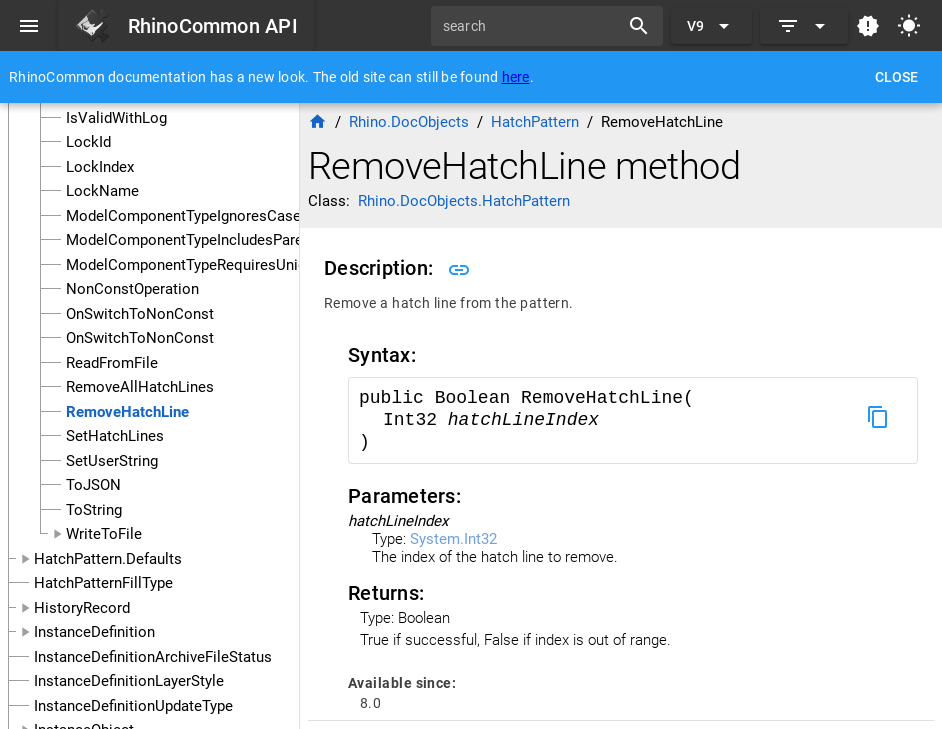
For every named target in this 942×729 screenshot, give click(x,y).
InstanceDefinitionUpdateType (133, 706)
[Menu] (29, 26)
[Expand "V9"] (711, 26)
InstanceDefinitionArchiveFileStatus (153, 657)
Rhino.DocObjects (409, 122)
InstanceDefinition (94, 632)
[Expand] (804, 26)
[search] (532, 26)
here (516, 77)
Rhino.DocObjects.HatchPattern (464, 201)
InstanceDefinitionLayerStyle (129, 681)
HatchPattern (535, 122)
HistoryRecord (82, 608)
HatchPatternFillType (103, 583)
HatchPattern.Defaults (108, 559)
